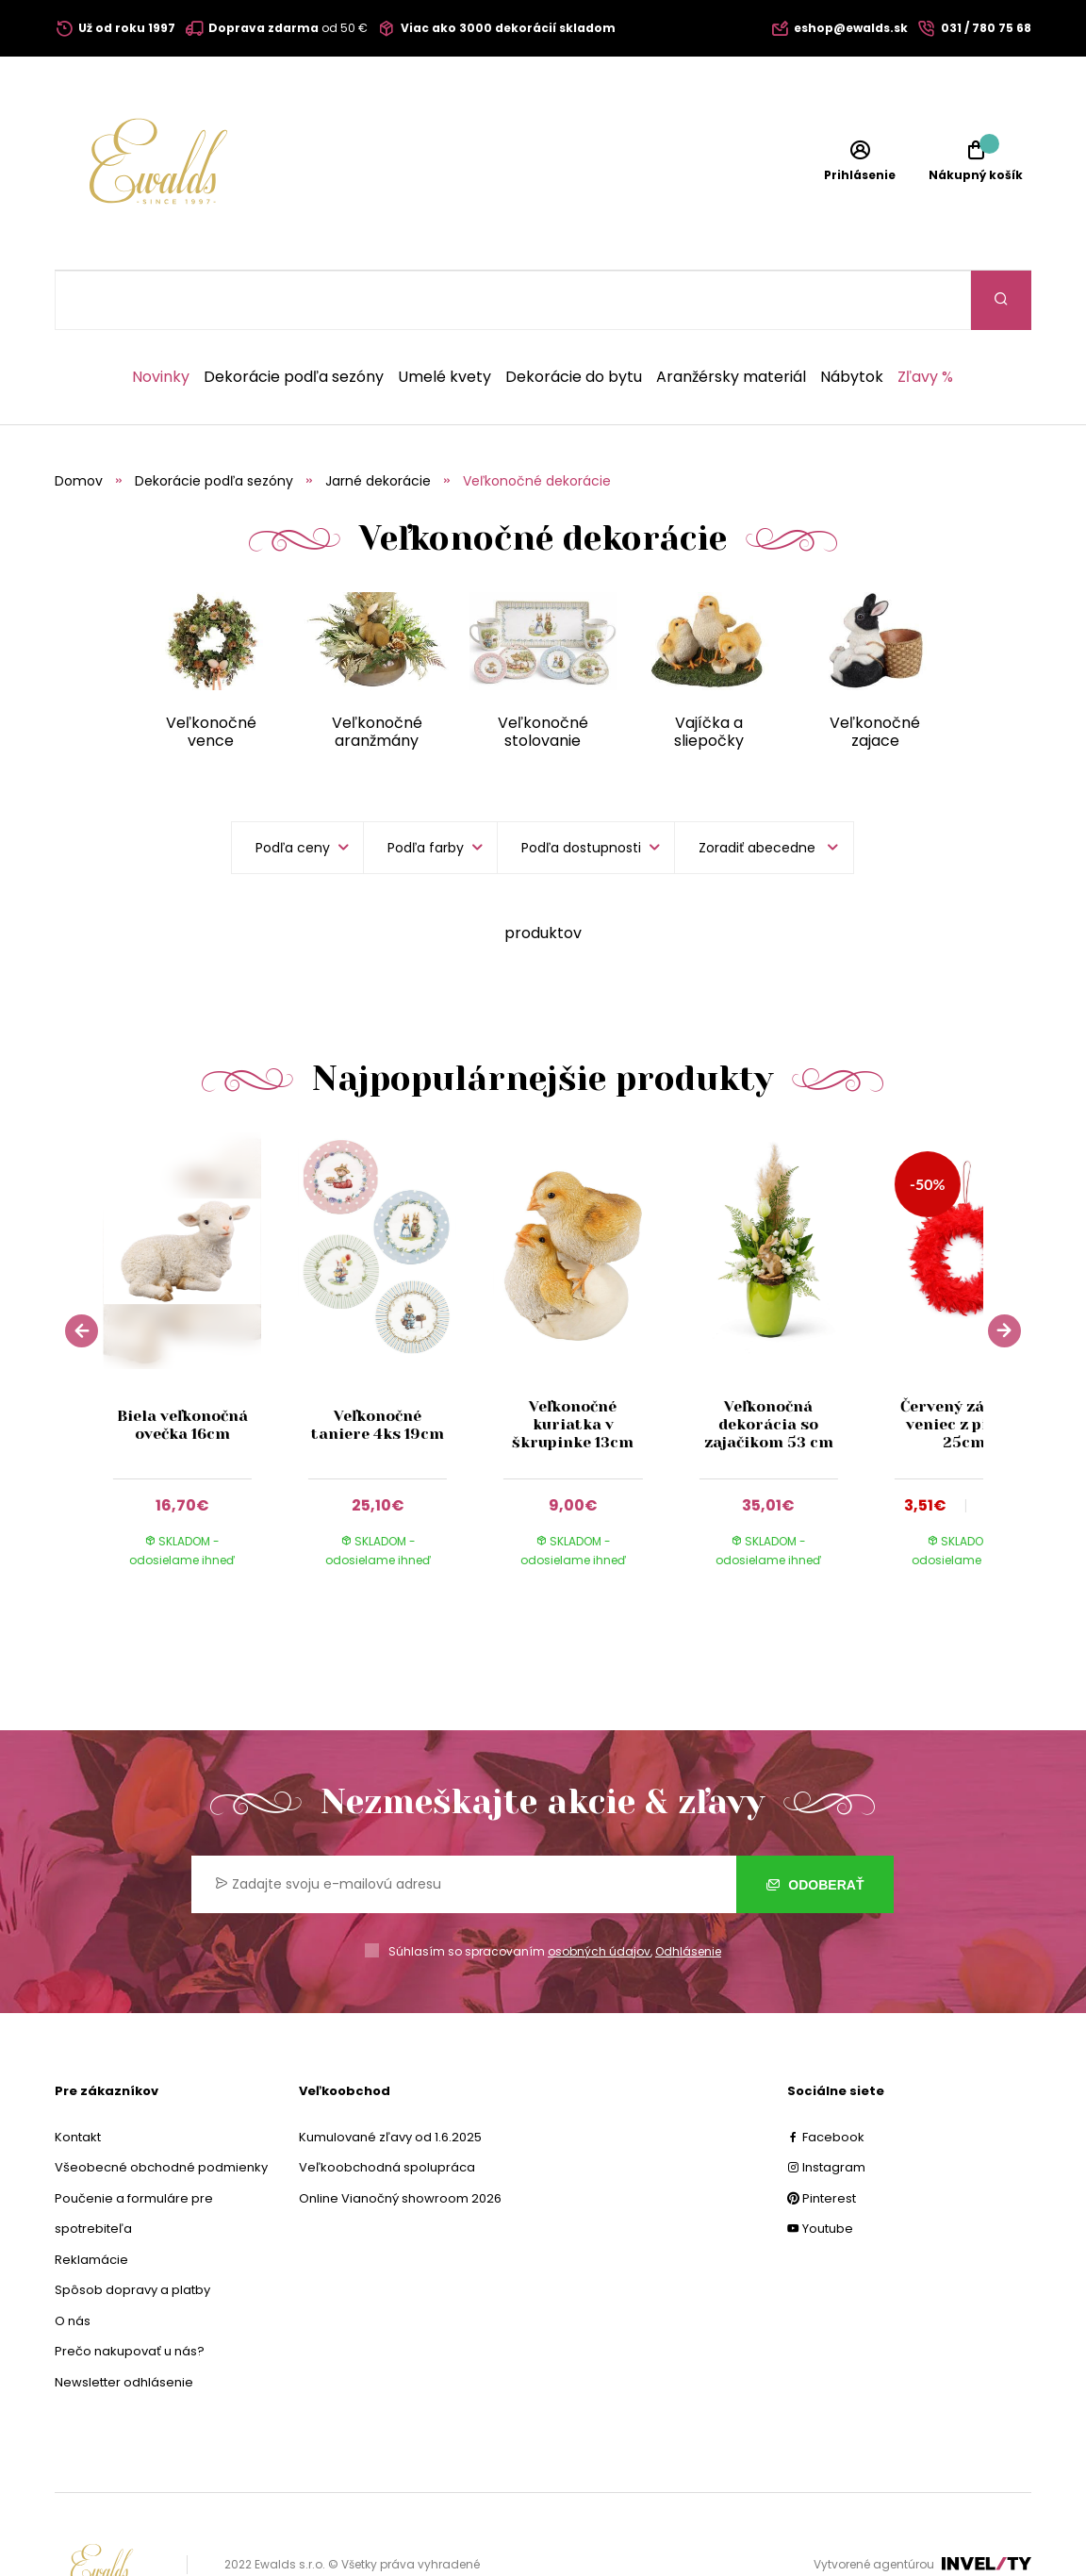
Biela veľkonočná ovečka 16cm (182, 1365)
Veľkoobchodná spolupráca (387, 2108)
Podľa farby (425, 788)
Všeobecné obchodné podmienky (161, 2108)
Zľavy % (925, 317)
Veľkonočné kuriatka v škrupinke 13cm (573, 1365)
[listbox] (764, 788)
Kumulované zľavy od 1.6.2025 (390, 2078)
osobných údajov (599, 1892)
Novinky (160, 317)
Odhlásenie (688, 1892)
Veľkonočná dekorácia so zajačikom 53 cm (768, 1365)
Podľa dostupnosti (581, 788)
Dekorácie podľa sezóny (294, 317)
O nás (72, 2262)
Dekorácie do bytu (573, 317)
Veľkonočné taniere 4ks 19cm (377, 1365)
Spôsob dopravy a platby (132, 2230)
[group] (200, 1303)
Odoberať (815, 1825)
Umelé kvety (444, 317)
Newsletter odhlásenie (124, 2323)
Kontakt (78, 2078)
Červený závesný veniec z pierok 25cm (963, 1365)
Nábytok (851, 317)
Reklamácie (91, 2200)
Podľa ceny (292, 788)
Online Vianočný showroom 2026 (400, 2139)
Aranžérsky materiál (731, 317)
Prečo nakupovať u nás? (130, 2292)
